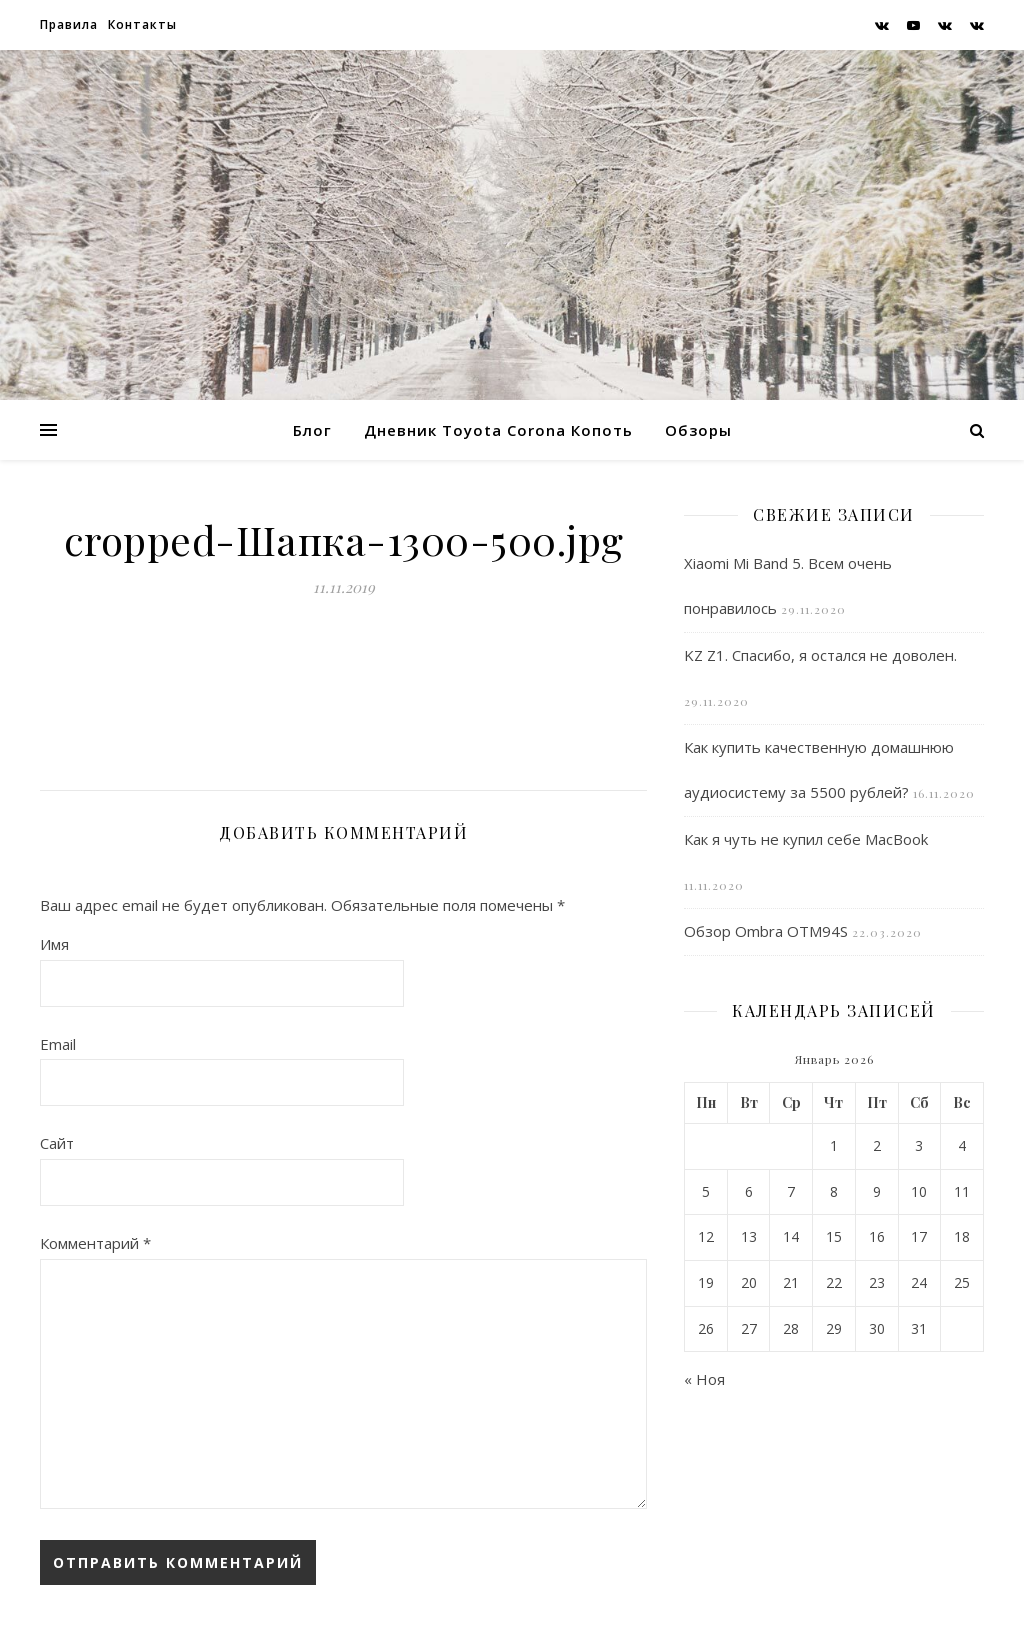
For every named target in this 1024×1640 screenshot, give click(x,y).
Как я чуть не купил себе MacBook (806, 839)
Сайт (57, 1143)
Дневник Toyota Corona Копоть (498, 430)
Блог (312, 430)
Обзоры (698, 430)
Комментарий (95, 1243)
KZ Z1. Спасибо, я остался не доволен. (820, 655)
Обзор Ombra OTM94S (766, 931)
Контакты (142, 24)
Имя (54, 944)
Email (58, 1044)
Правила (69, 24)
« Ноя (704, 1379)
